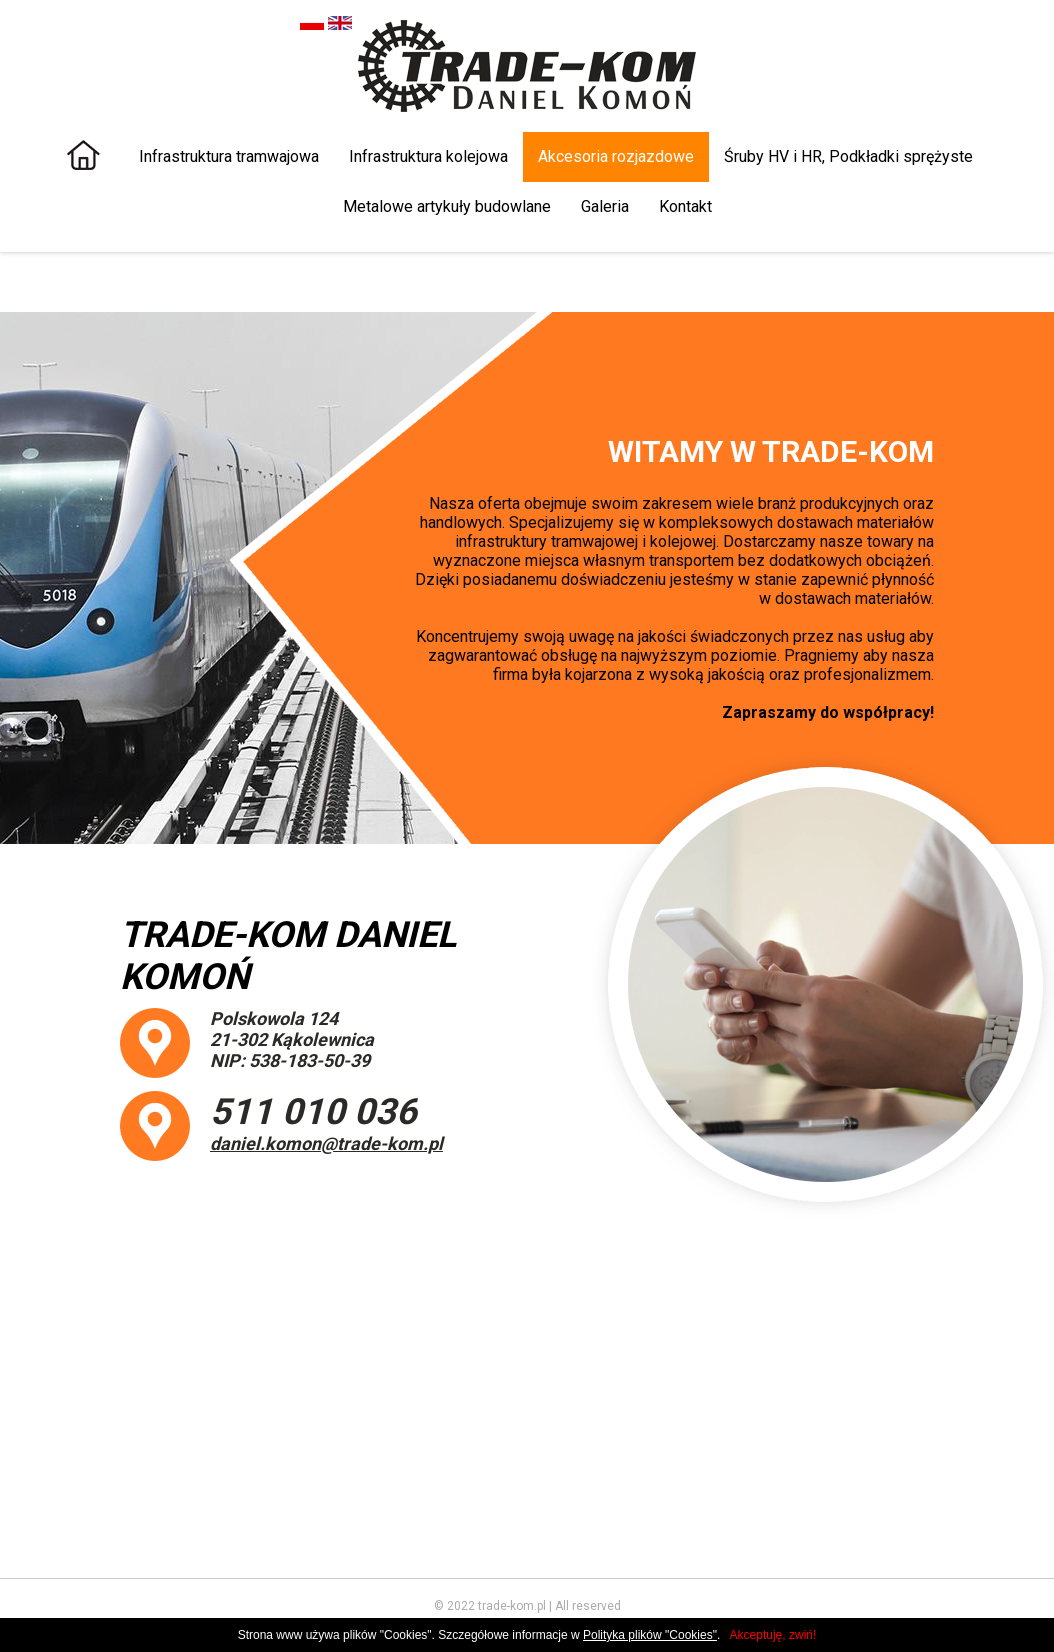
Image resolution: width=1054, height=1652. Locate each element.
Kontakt (685, 206)
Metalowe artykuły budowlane (447, 206)
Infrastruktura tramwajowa (229, 156)
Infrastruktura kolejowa (428, 156)
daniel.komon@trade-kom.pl (326, 1143)
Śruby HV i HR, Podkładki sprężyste (848, 156)
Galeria (605, 206)
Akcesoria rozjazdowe (616, 156)
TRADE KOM (527, 66)
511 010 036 (313, 1112)
